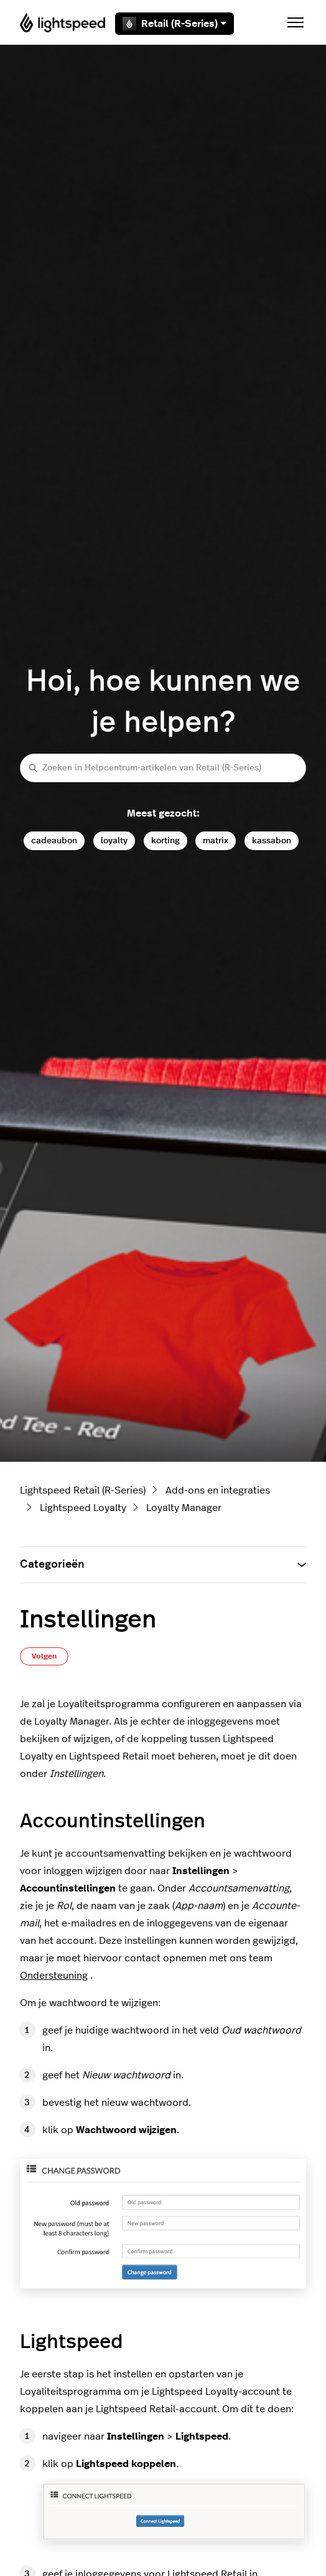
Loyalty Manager (183, 1508)
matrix (215, 840)
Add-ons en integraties (217, 1490)
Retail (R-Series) (174, 24)
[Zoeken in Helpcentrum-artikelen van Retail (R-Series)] (163, 768)
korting (165, 840)
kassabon (271, 840)
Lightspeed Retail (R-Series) (83, 1490)
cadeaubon (54, 840)
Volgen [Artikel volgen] (44, 1656)
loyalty (114, 840)
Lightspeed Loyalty (83, 1508)
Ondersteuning (54, 1976)
